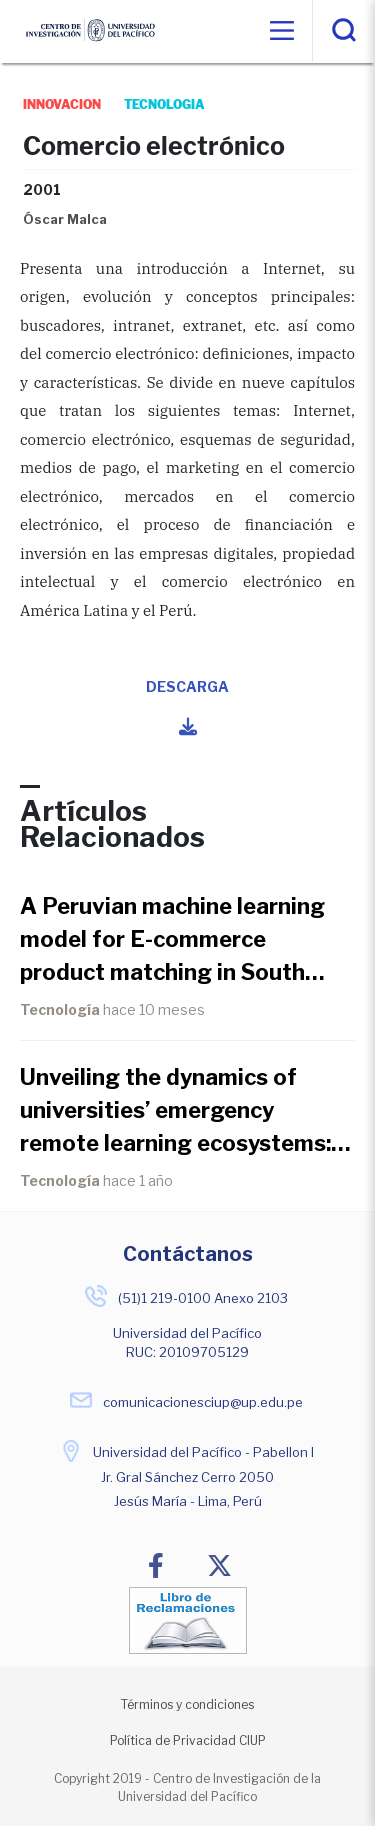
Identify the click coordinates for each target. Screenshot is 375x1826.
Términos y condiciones (187, 1704)
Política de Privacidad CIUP (188, 1740)
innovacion (62, 104)
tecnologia (164, 104)
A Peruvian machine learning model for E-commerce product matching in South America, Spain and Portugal (172, 941)
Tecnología (60, 1009)
